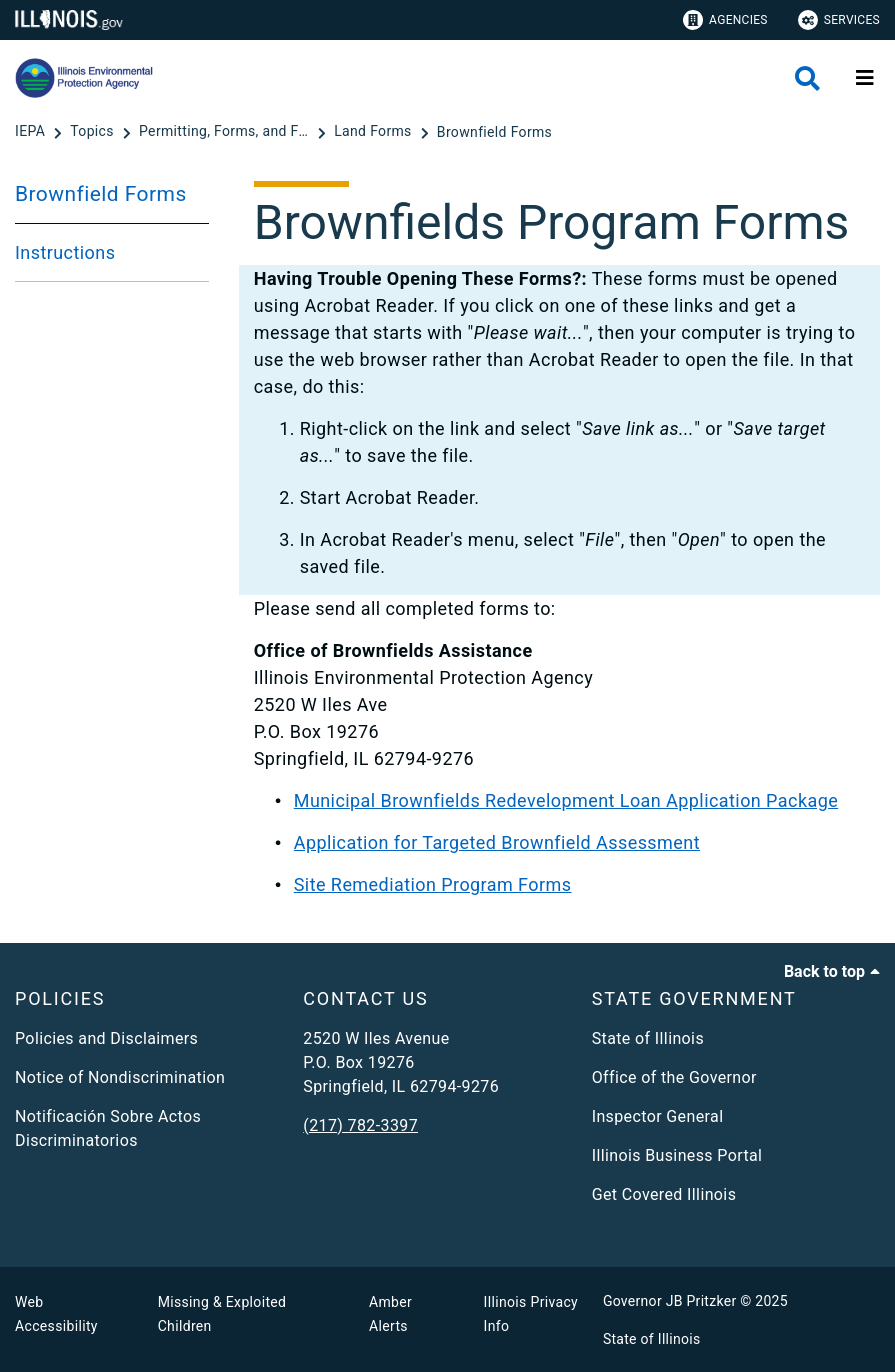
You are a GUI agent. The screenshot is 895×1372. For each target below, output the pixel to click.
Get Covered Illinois (664, 1194)
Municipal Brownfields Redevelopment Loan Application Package (566, 800)
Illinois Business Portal (677, 1155)
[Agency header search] (807, 78)
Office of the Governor (674, 1077)
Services (839, 20)
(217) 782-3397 (360, 1125)
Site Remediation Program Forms (433, 884)
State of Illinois (648, 1038)
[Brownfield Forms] (494, 132)
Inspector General (658, 1116)
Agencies (725, 20)
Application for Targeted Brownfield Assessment (497, 842)
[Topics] (93, 132)
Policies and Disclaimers (106, 1038)
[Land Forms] (374, 132)
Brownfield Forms (101, 194)
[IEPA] (32, 132)
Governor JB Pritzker (670, 1301)
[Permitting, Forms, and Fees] (226, 132)
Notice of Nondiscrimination (120, 1077)
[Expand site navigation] (865, 78)
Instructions (65, 252)
